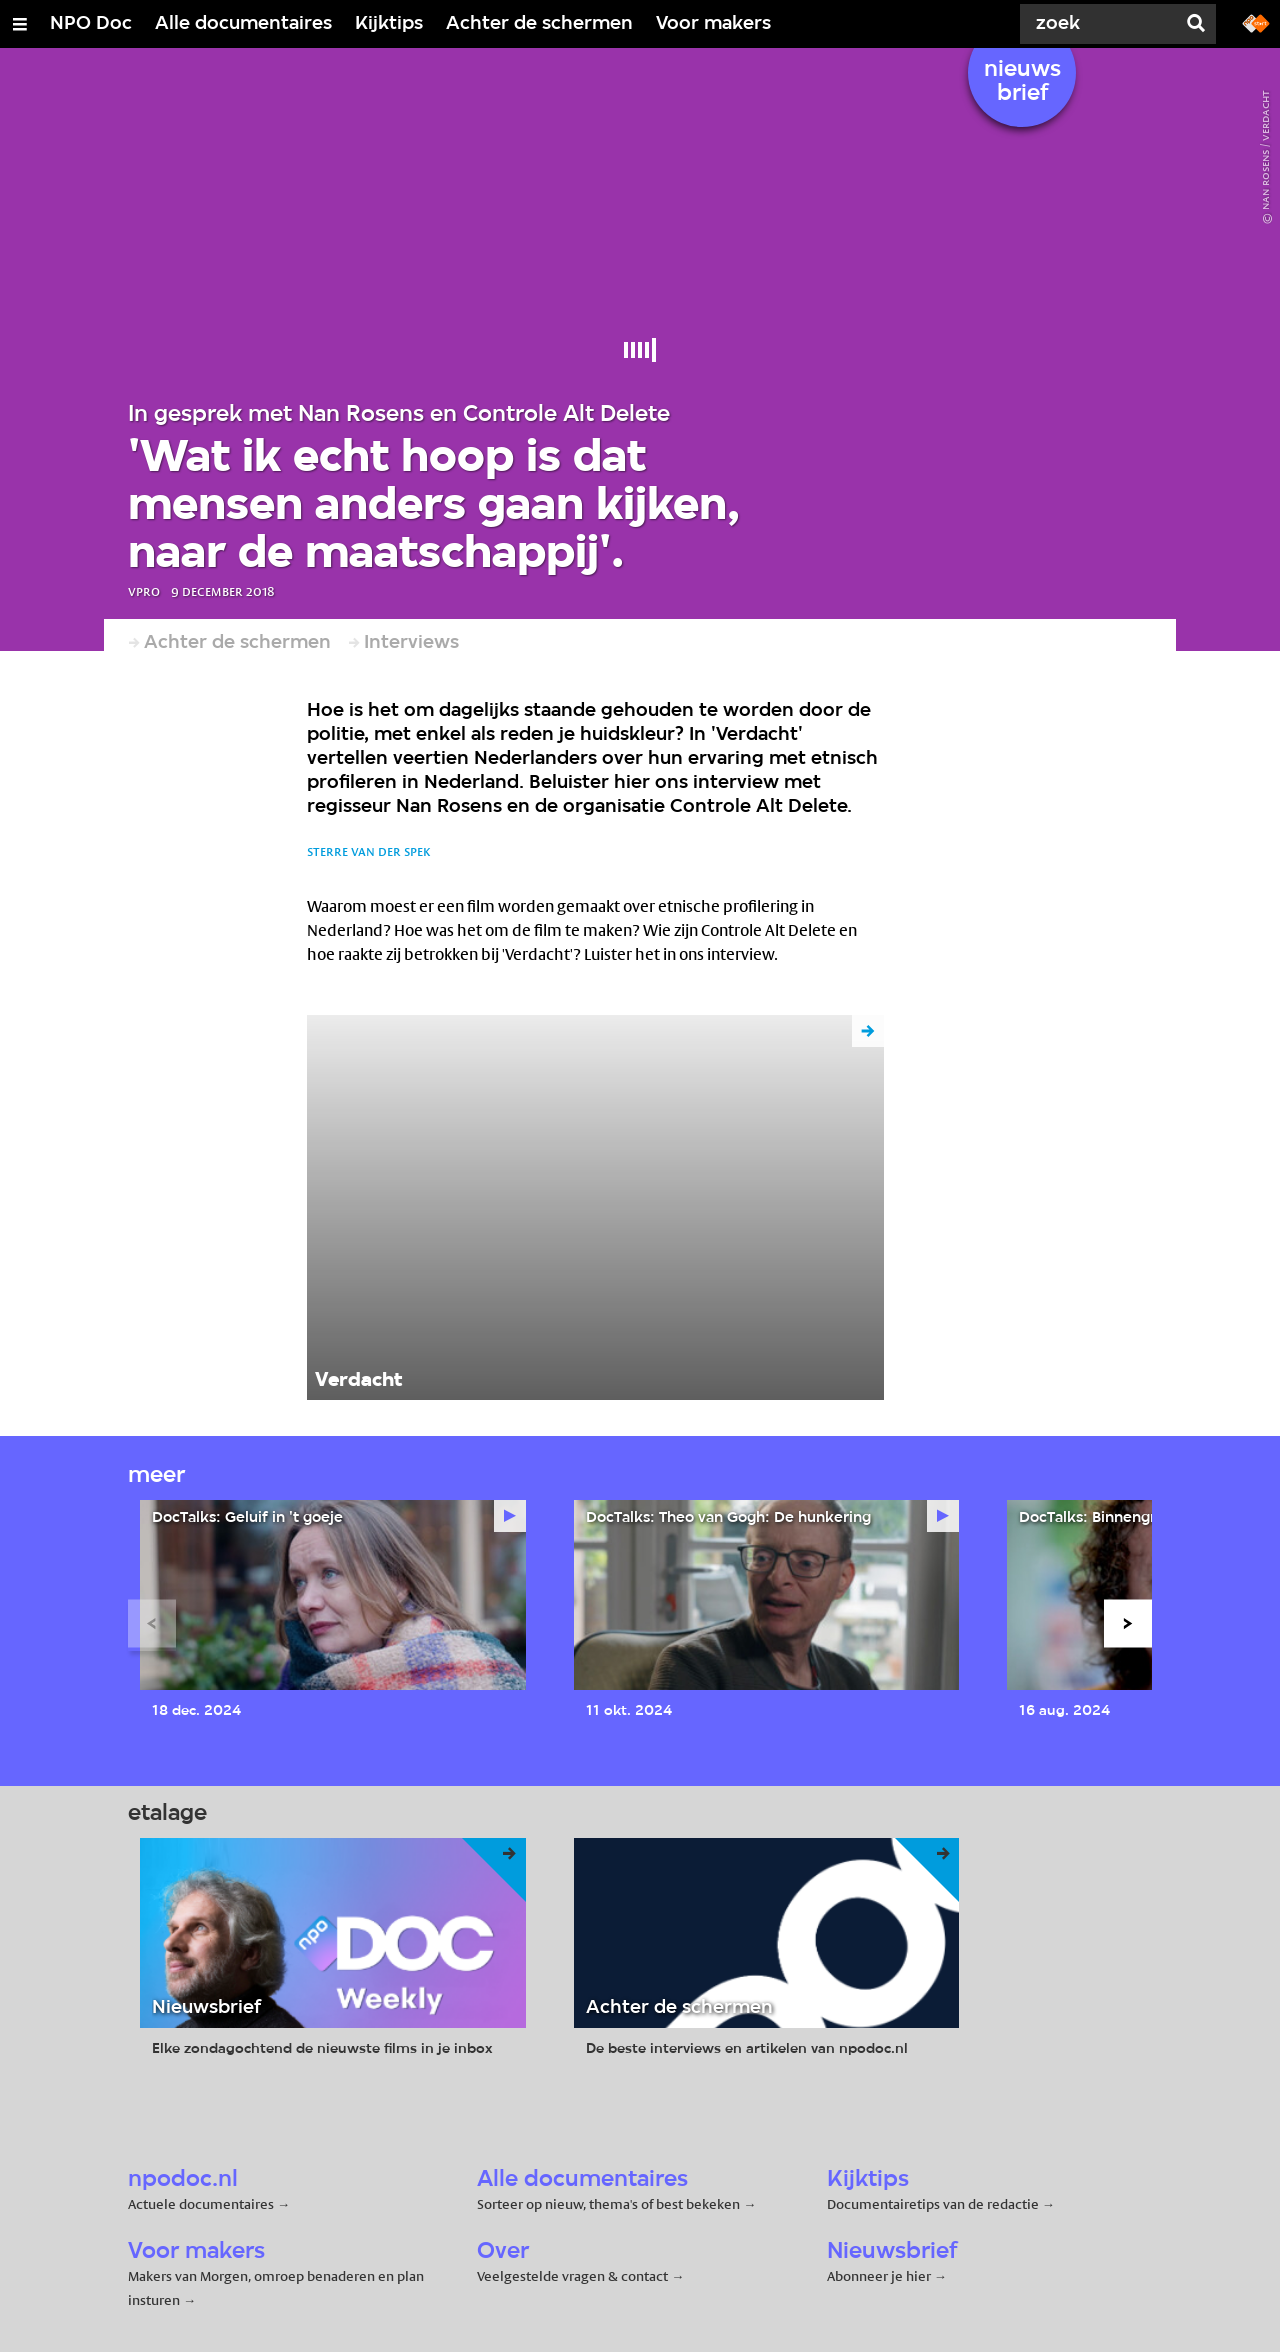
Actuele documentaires (201, 2204)
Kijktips (389, 24)
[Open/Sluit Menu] (20, 24)
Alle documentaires (243, 24)
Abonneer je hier (880, 2276)
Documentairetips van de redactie (933, 2204)
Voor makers (713, 24)
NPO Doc (91, 24)
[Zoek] (1100, 24)
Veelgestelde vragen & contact (572, 2276)
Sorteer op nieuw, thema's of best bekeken (608, 2204)
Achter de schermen (539, 24)
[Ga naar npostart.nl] (1256, 22)
